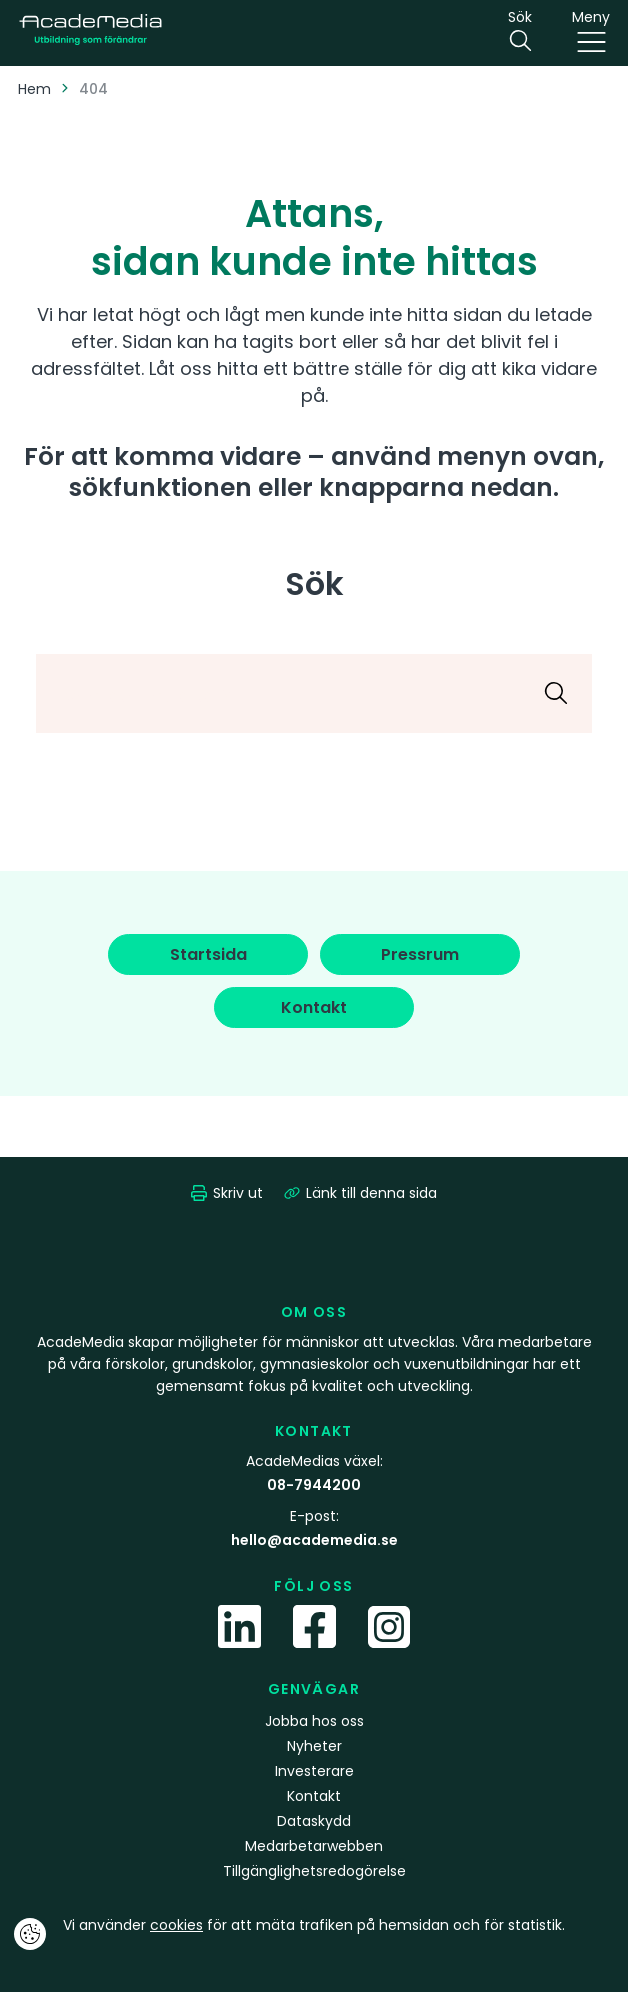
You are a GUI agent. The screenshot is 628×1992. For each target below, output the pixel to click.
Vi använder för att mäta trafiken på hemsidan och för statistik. (314, 1925)
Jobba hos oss (314, 1721)
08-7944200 (314, 1485)
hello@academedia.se (314, 1540)
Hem (34, 89)
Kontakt (314, 1796)
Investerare (314, 1771)
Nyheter (314, 1746)
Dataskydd (314, 1821)
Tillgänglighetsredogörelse (314, 1871)
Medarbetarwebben (314, 1846)
